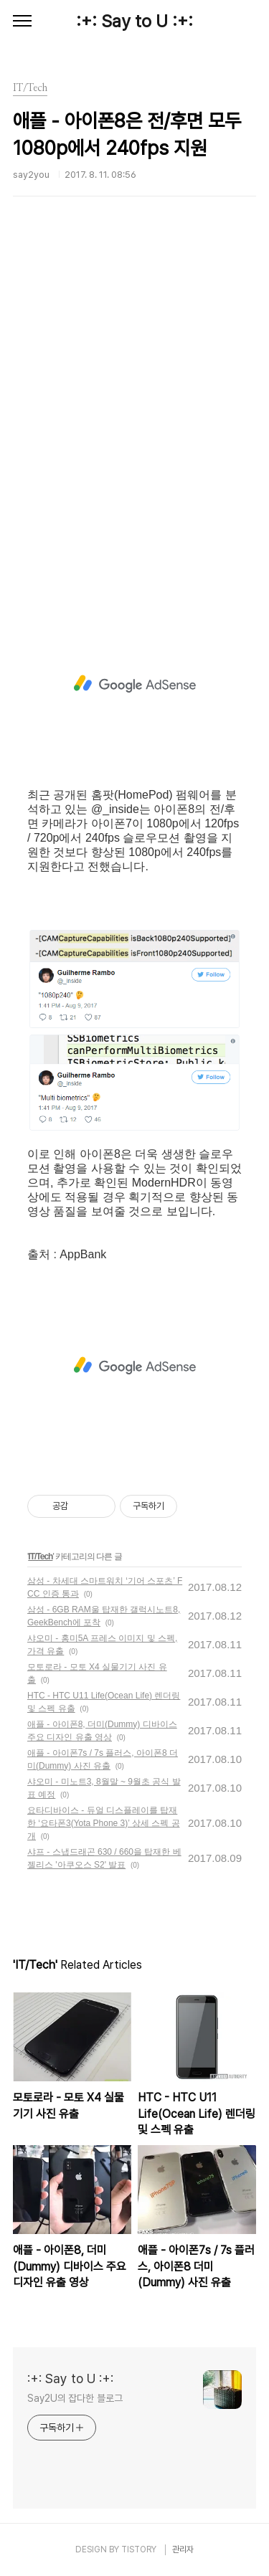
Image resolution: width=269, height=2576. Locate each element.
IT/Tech (40, 1556)
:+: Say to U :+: (134, 21)
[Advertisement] (134, 424)
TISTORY (138, 2549)
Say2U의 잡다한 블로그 (75, 2398)
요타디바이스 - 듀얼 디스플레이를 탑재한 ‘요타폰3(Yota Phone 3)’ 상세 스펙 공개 (103, 1823)
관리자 (183, 2549)
